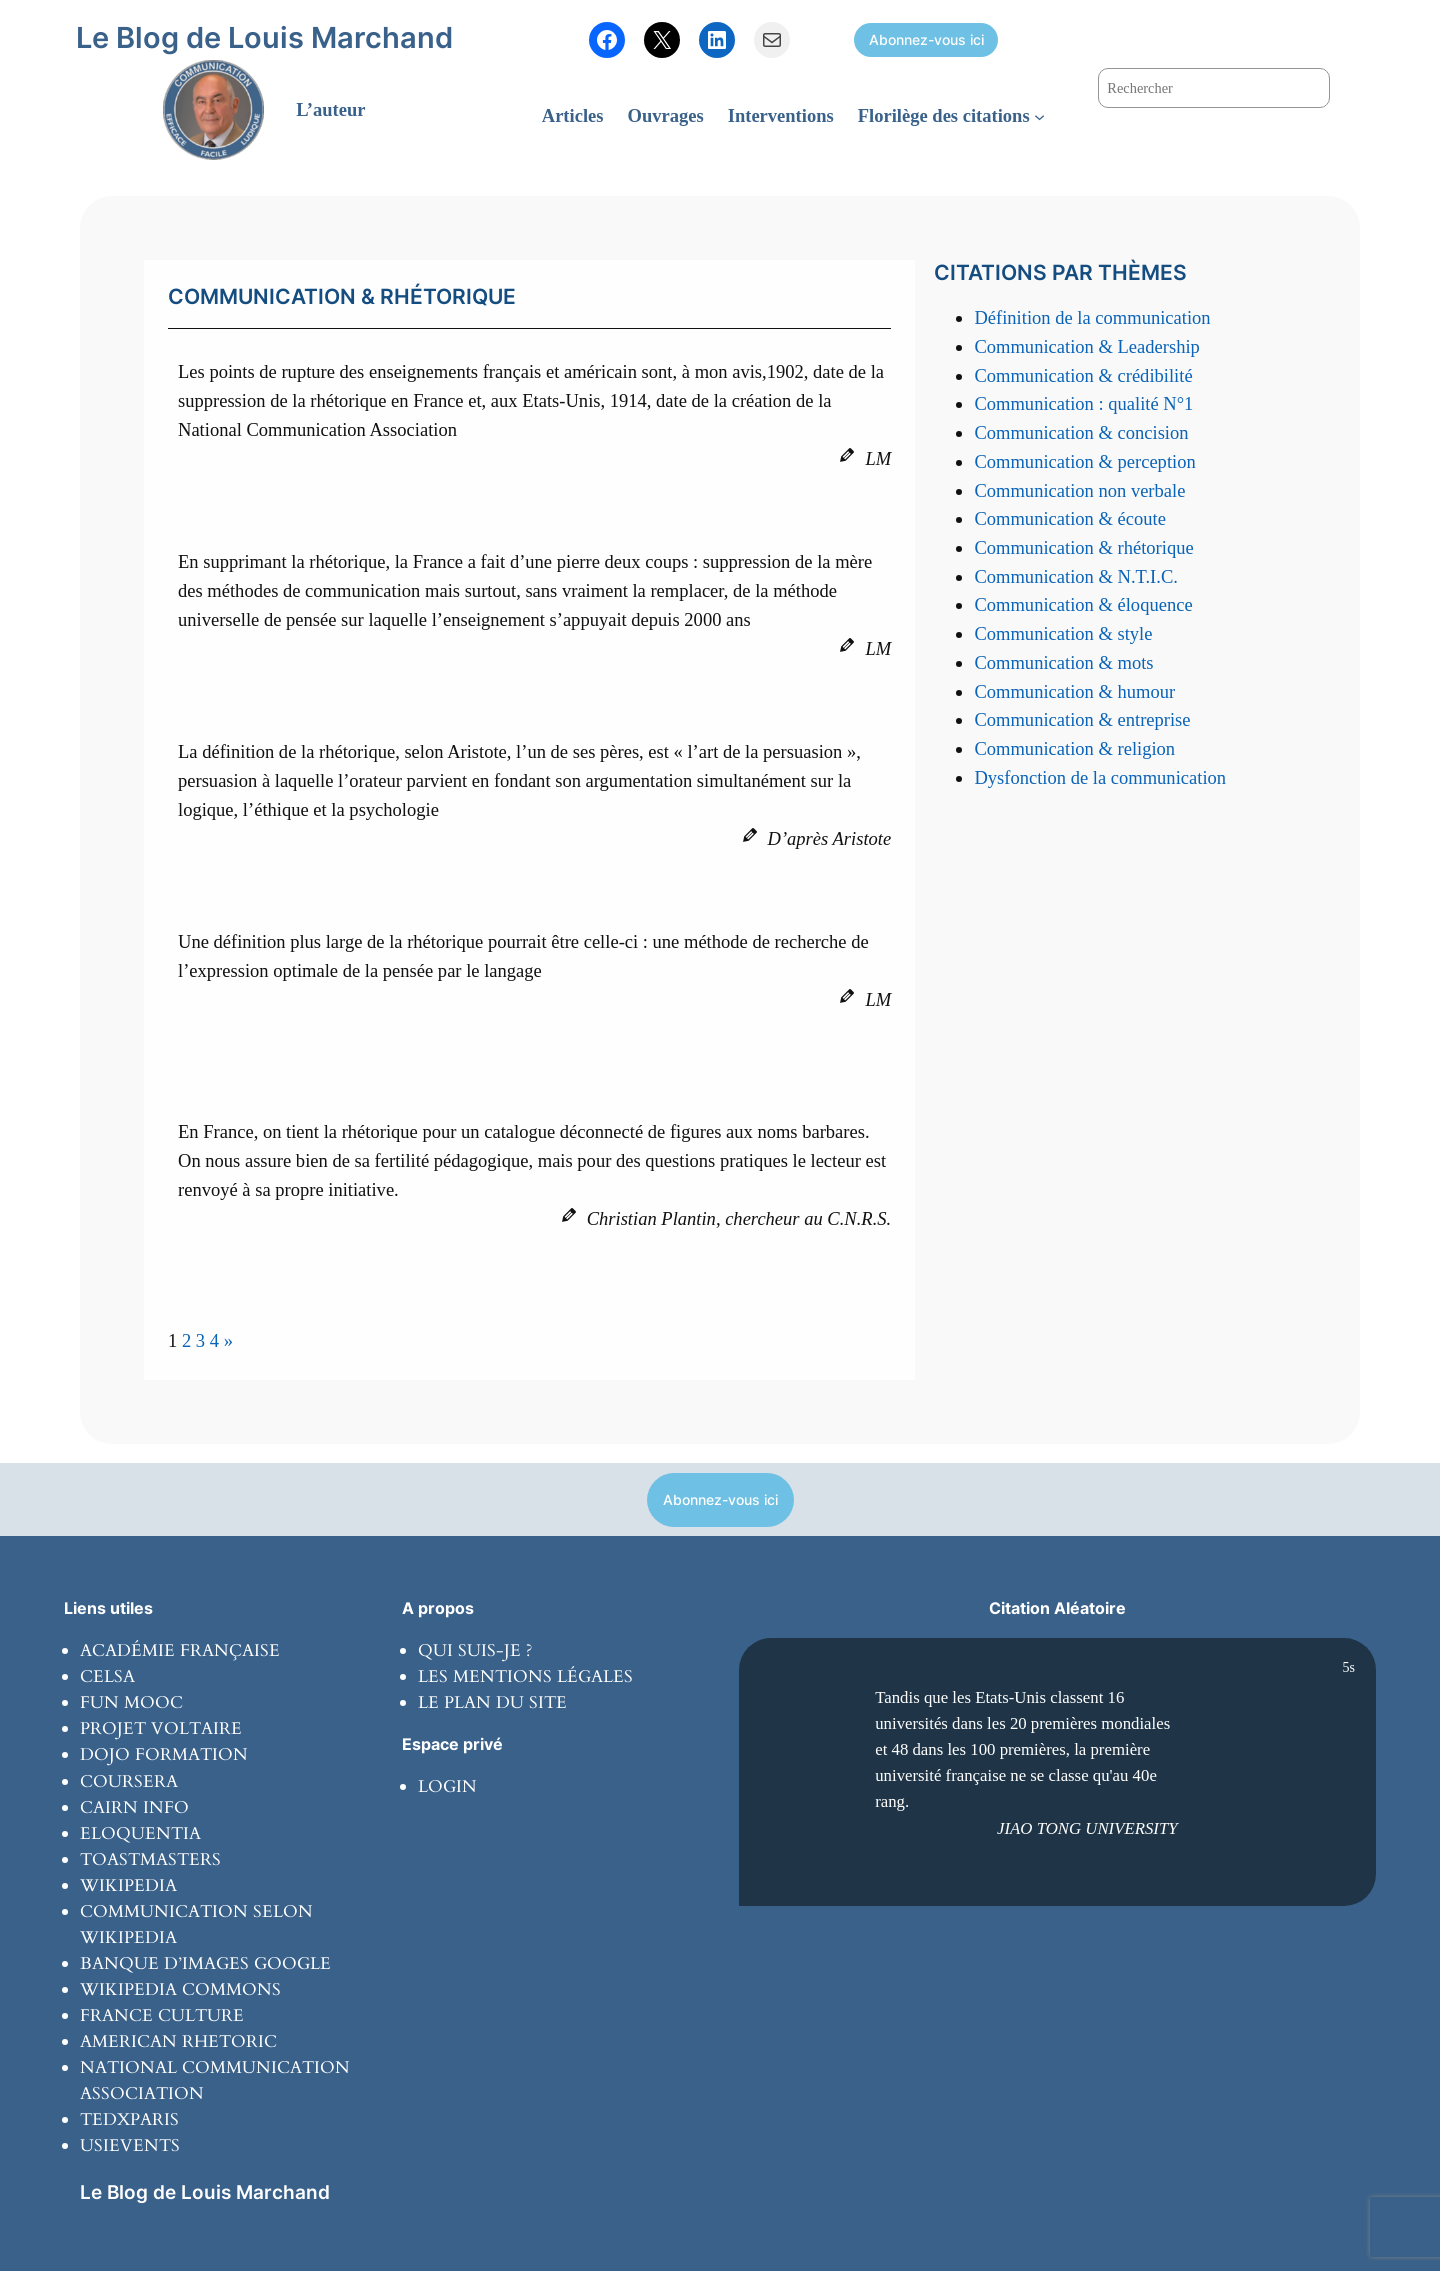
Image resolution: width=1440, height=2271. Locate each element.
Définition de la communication (1092, 317)
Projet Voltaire (161, 1728)
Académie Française (180, 1650)
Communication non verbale (1079, 490)
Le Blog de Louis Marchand (264, 37)
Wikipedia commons (180, 1989)
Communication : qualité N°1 (1083, 403)
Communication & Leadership (1086, 346)
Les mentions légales (525, 1676)
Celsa (107, 1676)
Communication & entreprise (1082, 719)
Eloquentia (140, 1833)
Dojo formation (164, 1754)
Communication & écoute (1069, 518)
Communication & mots (1063, 662)
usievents (130, 2145)
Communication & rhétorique (1083, 547)
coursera (129, 1781)
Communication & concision (1081, 432)
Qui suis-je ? (475, 1650)
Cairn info (134, 1807)
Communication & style (1063, 633)
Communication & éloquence (1083, 604)
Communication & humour (1074, 691)
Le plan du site (492, 1702)
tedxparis (129, 2119)
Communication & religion (1074, 748)
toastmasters (150, 1859)
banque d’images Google (205, 1963)
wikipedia (128, 1885)
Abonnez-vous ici (926, 39)
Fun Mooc (131, 1702)
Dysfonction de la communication (1100, 777)
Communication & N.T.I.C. (1075, 576)
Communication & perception (1084, 461)
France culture (162, 2015)
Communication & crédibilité (1083, 375)
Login (447, 1786)
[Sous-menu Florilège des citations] (1039, 116)
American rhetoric (178, 2041)
